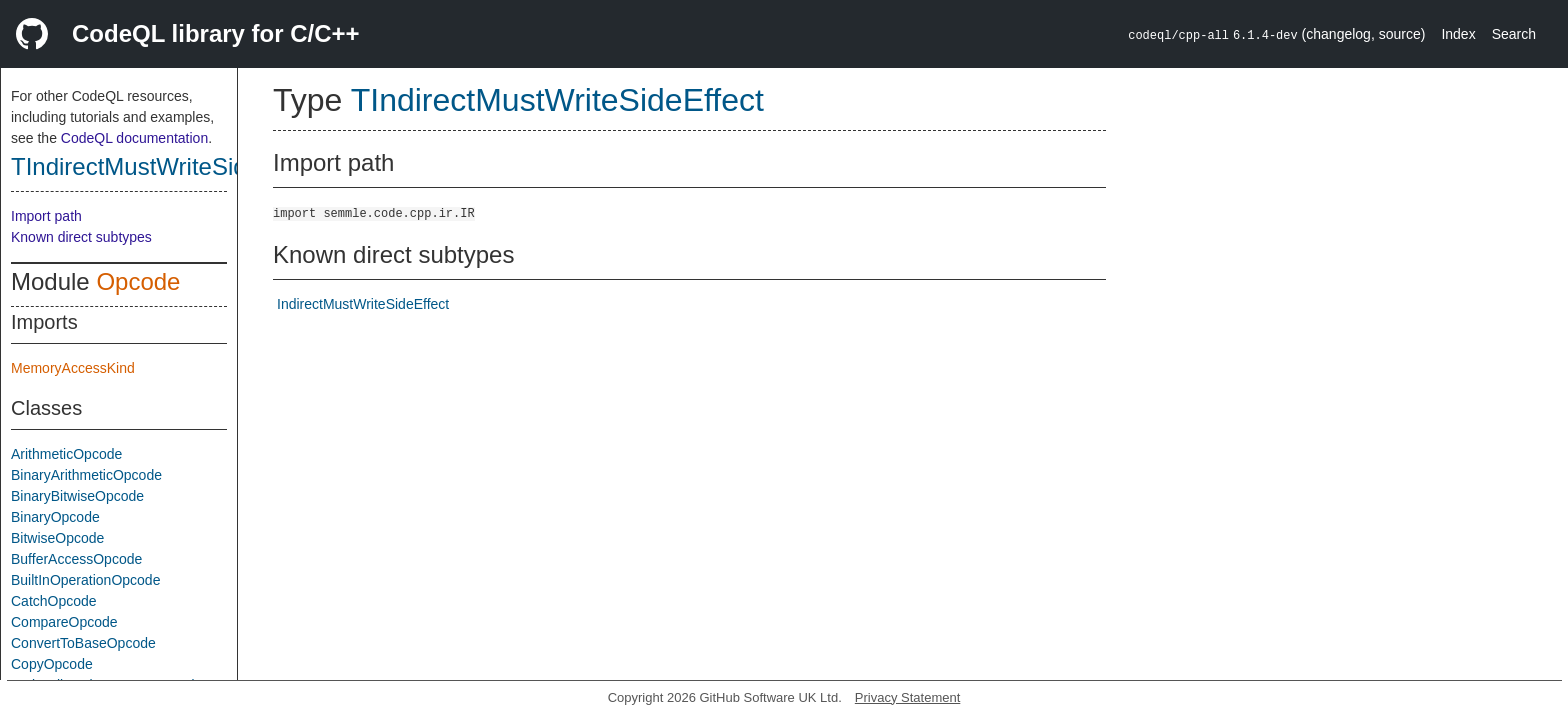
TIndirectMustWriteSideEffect (166, 166)
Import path (46, 216)
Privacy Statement (908, 697)
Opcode (138, 281)
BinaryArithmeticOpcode (86, 475)
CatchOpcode (54, 601)
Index (1458, 34)
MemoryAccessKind (73, 368)
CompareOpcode (64, 622)
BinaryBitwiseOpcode (77, 496)
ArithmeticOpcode (66, 454)
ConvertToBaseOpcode (83, 643)
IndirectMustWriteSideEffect (363, 304)
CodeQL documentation (134, 138)
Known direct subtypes (81, 237)
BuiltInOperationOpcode (85, 580)
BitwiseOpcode (57, 538)
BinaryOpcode (55, 517)
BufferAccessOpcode (76, 559)
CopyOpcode (52, 664)
